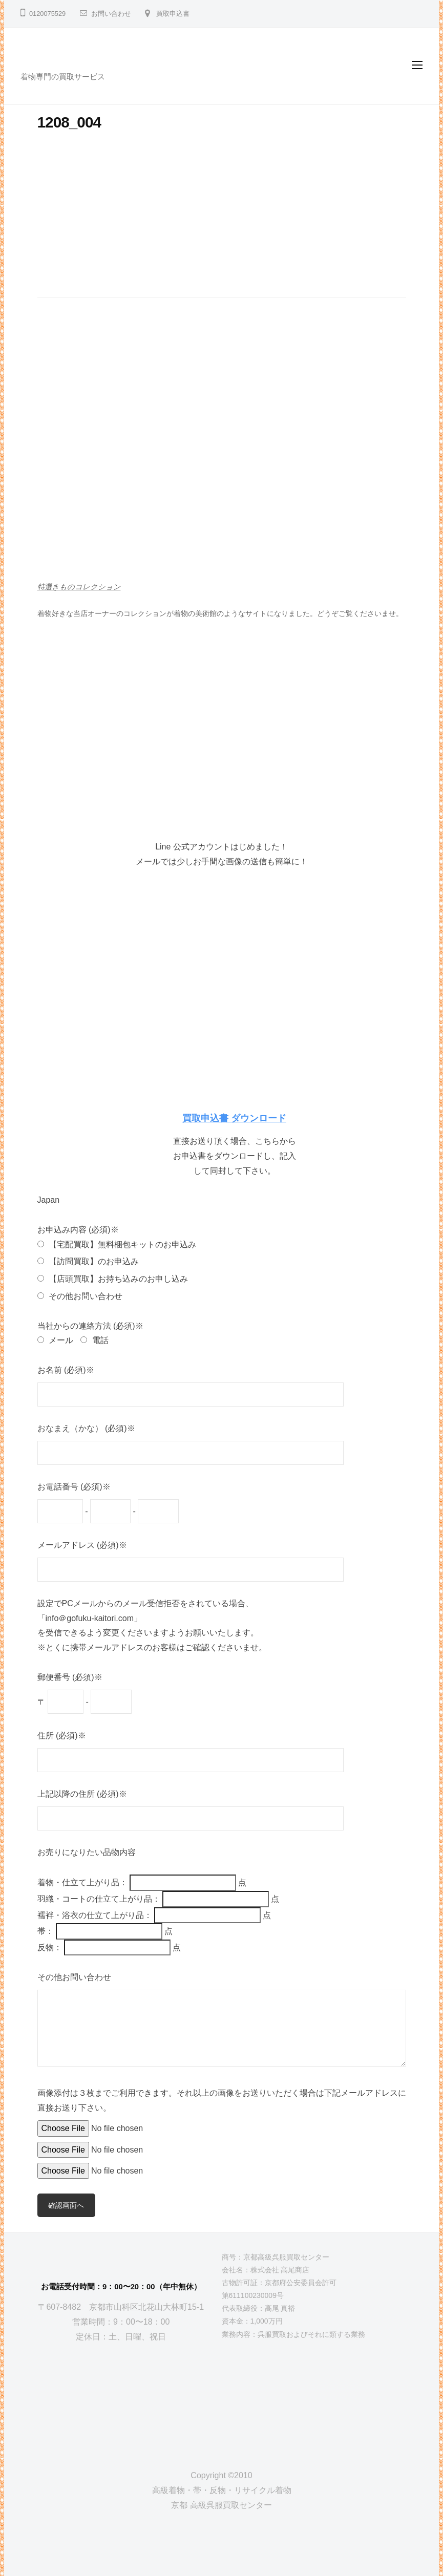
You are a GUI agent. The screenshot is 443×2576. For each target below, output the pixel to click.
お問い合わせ (111, 13)
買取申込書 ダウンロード (234, 1118)
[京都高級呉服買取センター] (121, 2397)
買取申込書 (172, 13)
